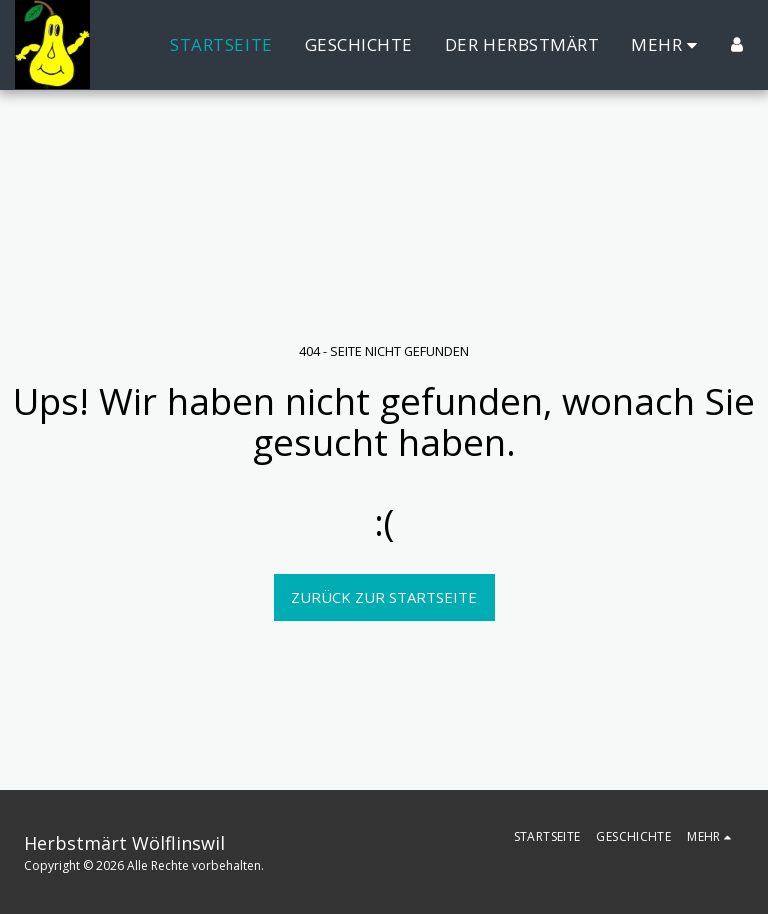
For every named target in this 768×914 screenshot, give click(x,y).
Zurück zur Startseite (384, 597)
